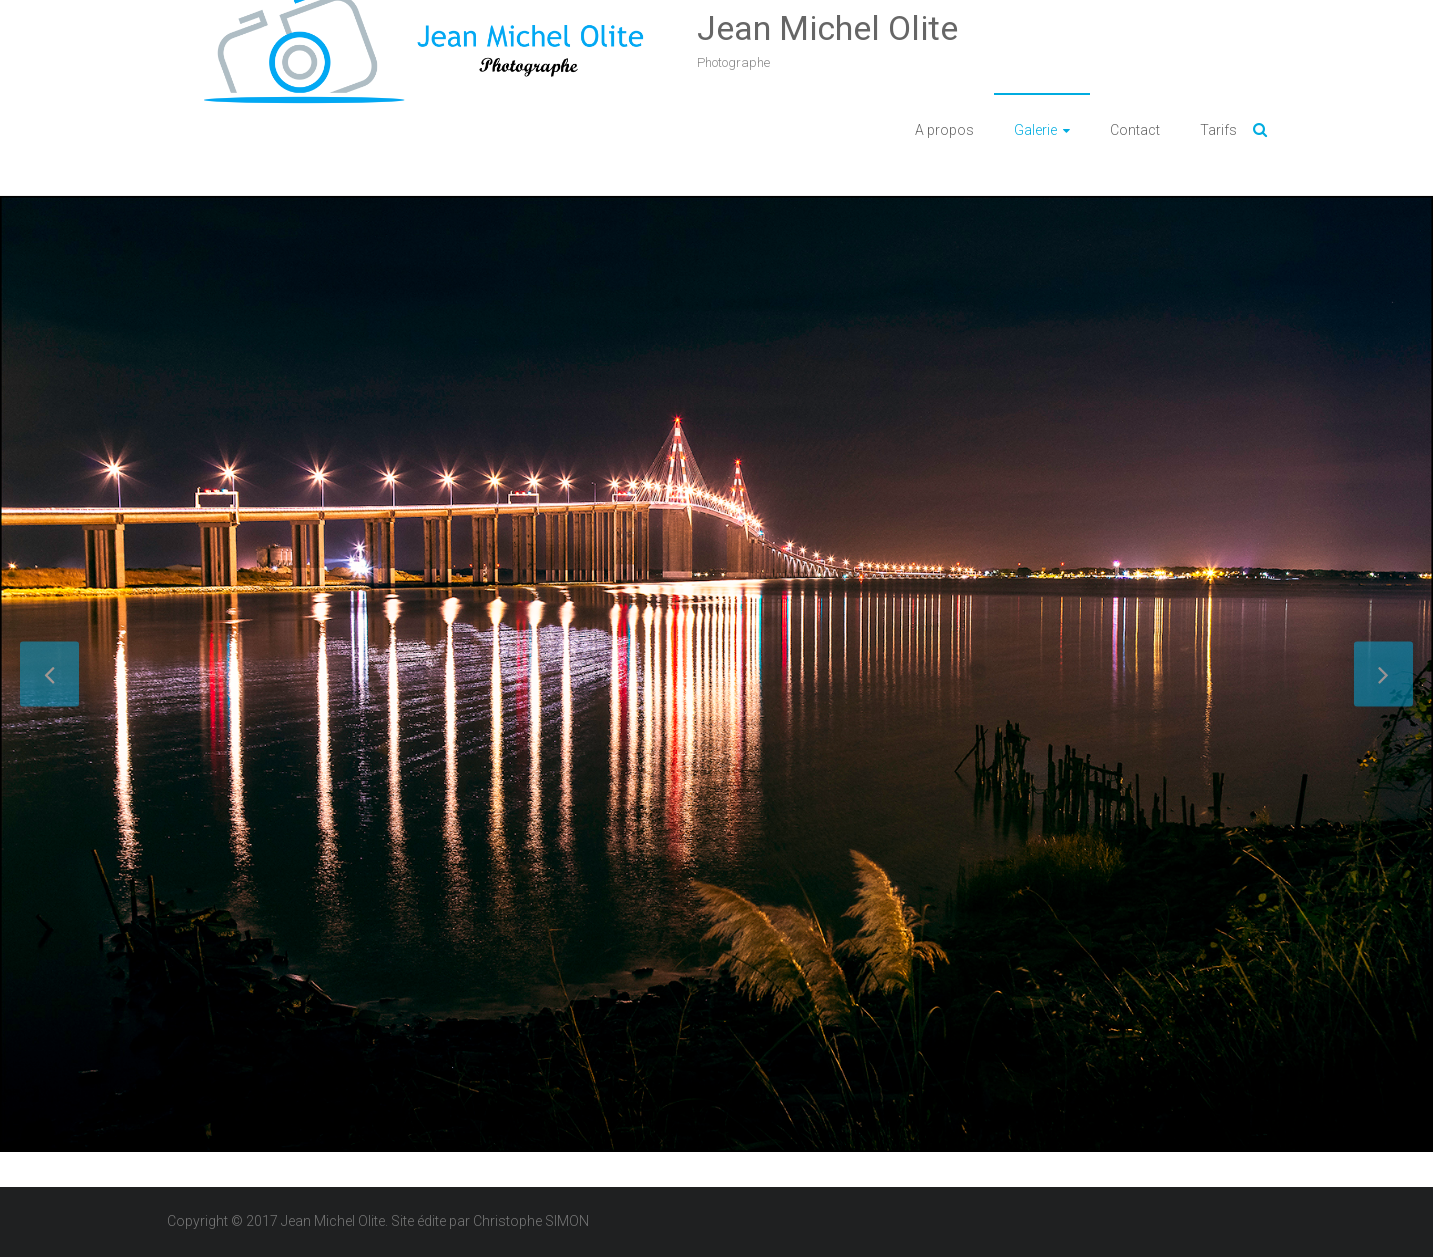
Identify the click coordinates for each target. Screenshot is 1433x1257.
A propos (944, 130)
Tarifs (1218, 130)
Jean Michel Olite (827, 28)
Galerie (1035, 130)
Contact (1135, 130)
